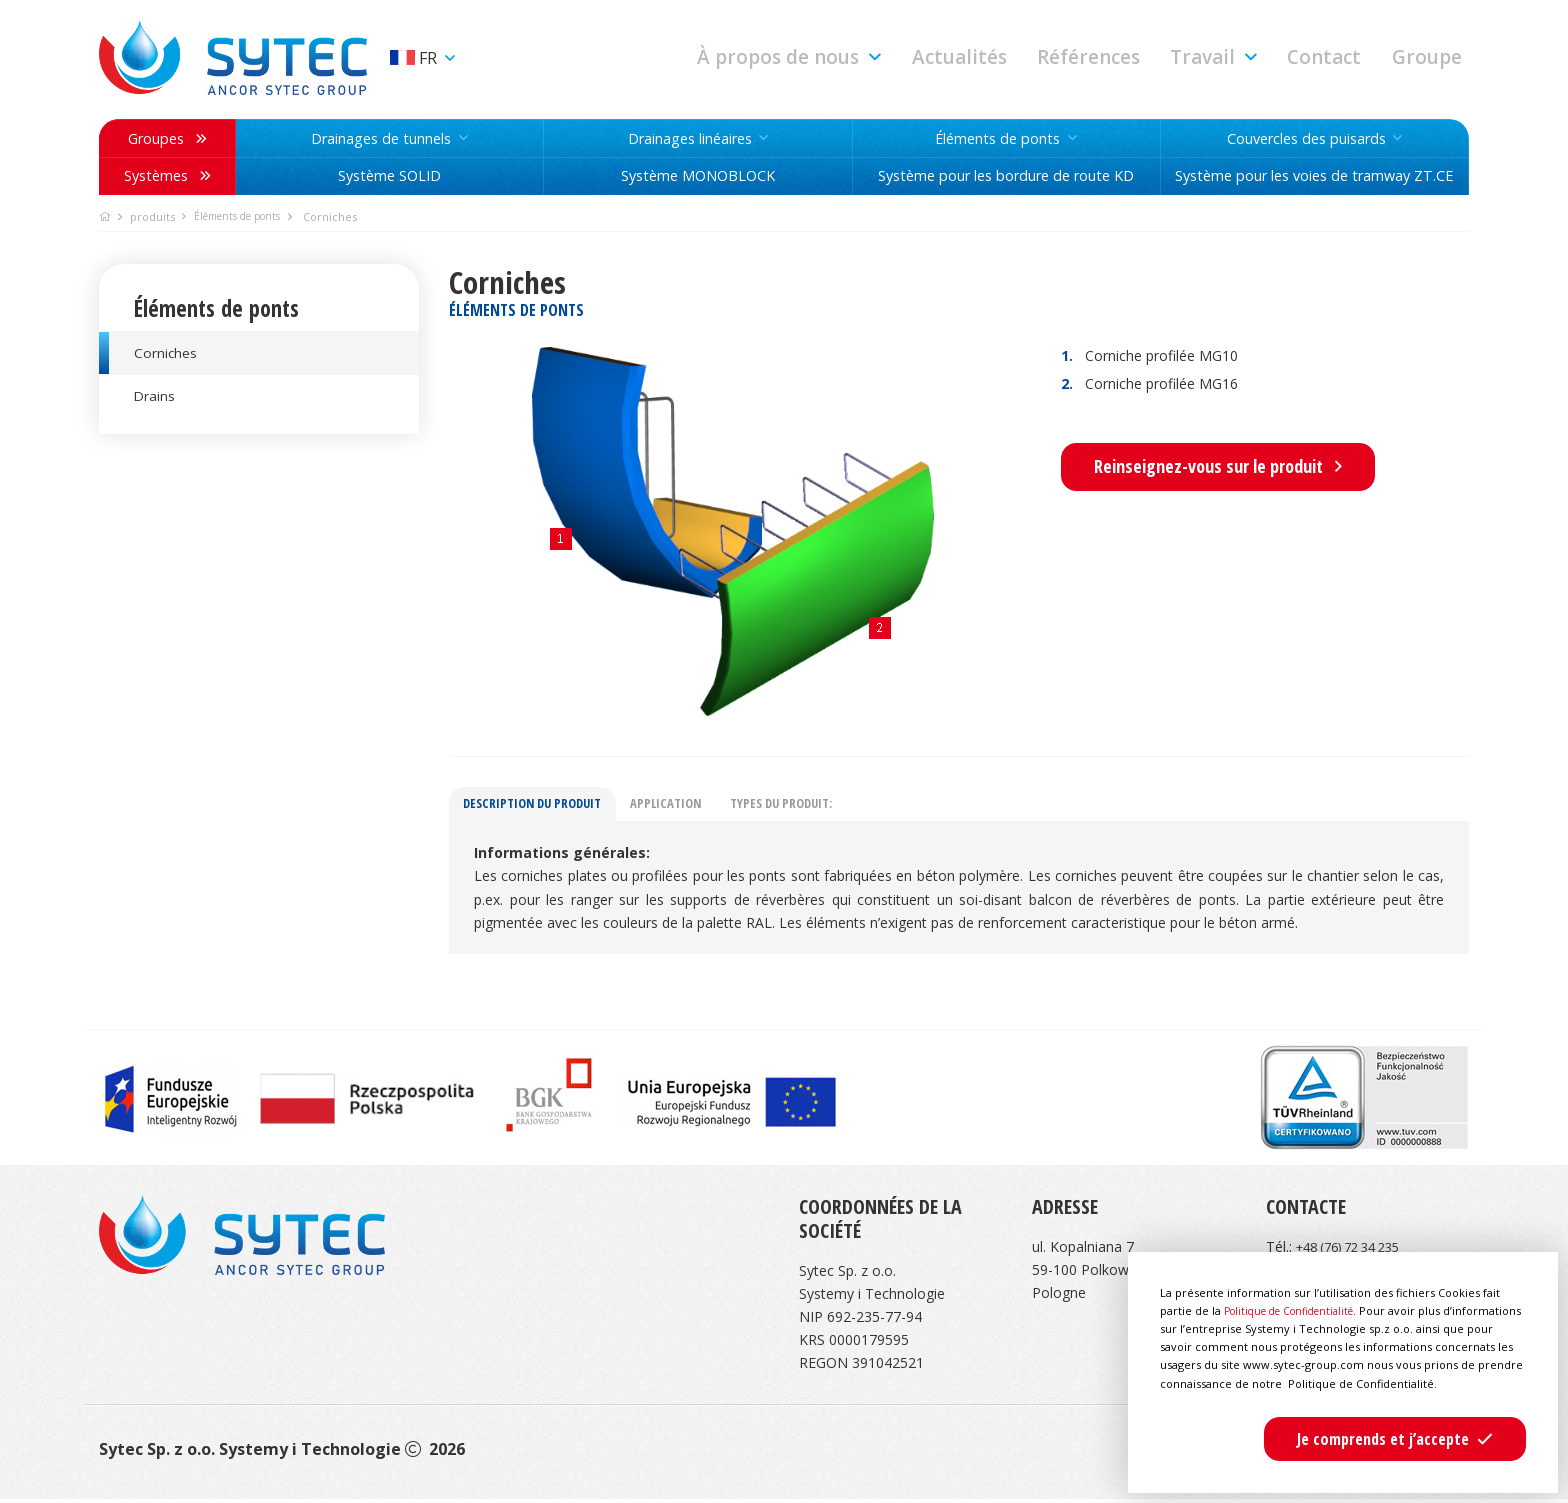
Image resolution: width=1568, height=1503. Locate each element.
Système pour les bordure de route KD (1006, 176)
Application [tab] (685, 806)
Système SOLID (389, 176)
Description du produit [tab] (540, 806)
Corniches (167, 355)
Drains (156, 403)
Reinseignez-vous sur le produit (1218, 466)
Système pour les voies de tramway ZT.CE (1314, 176)
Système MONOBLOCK (698, 176)
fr (417, 58)
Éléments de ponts (246, 216)
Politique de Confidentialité (1297, 1292)
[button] (883, 58)
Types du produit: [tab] (811, 806)
